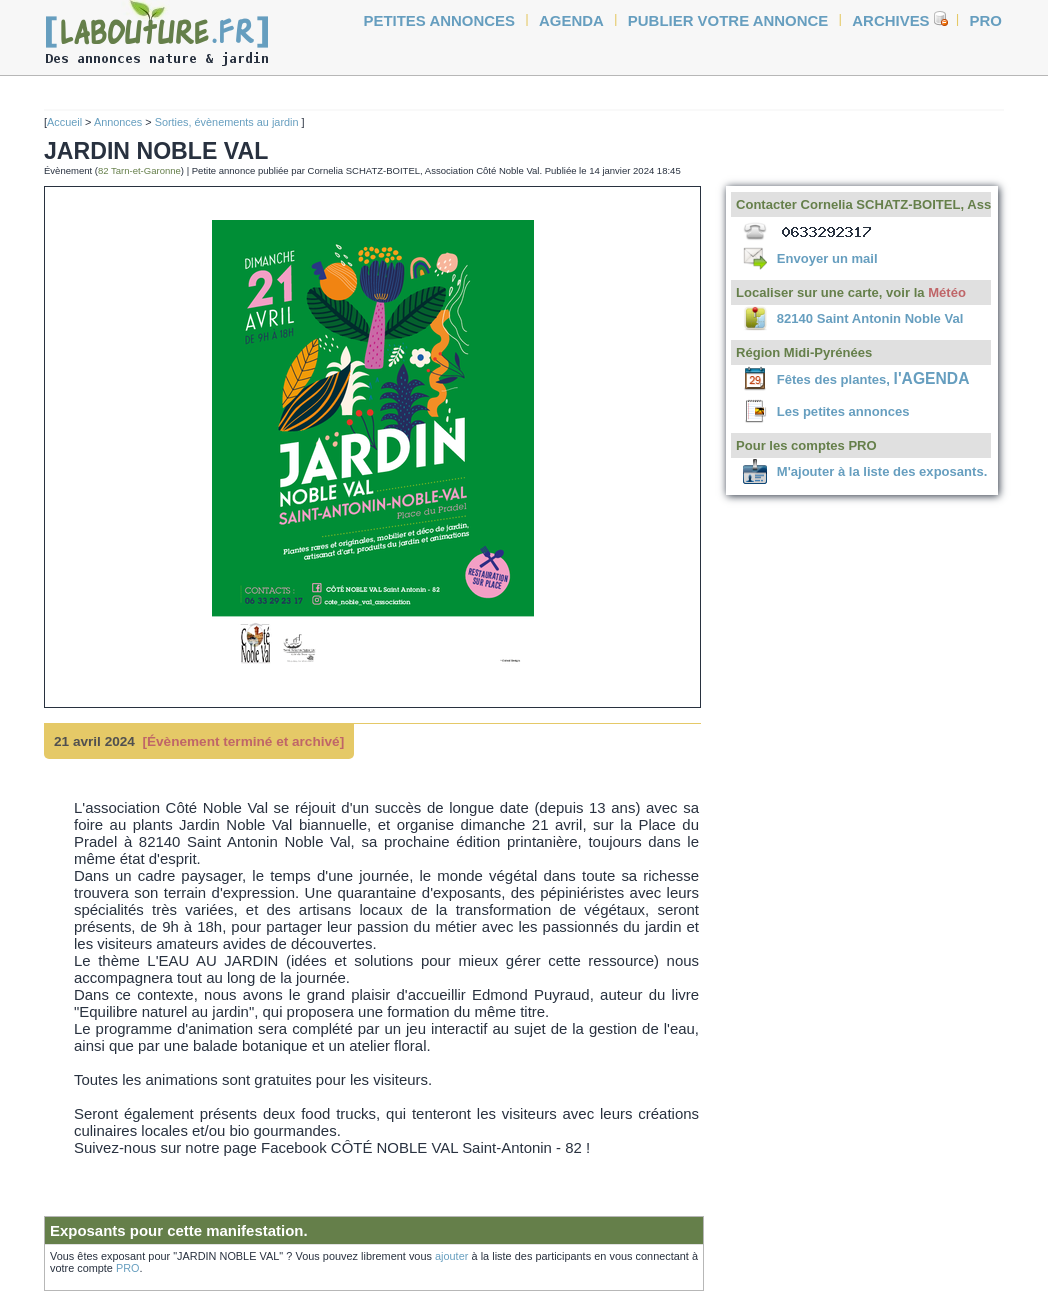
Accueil (64, 122)
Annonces (118, 122)
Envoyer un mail (827, 258)
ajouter (451, 1256)
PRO (128, 1268)
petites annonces (440, 20)
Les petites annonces (843, 411)
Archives (890, 20)
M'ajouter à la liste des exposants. (882, 471)
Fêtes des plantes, (873, 379)
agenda (571, 20)
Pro (986, 20)
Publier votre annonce (728, 20)
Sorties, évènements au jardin (228, 122)
